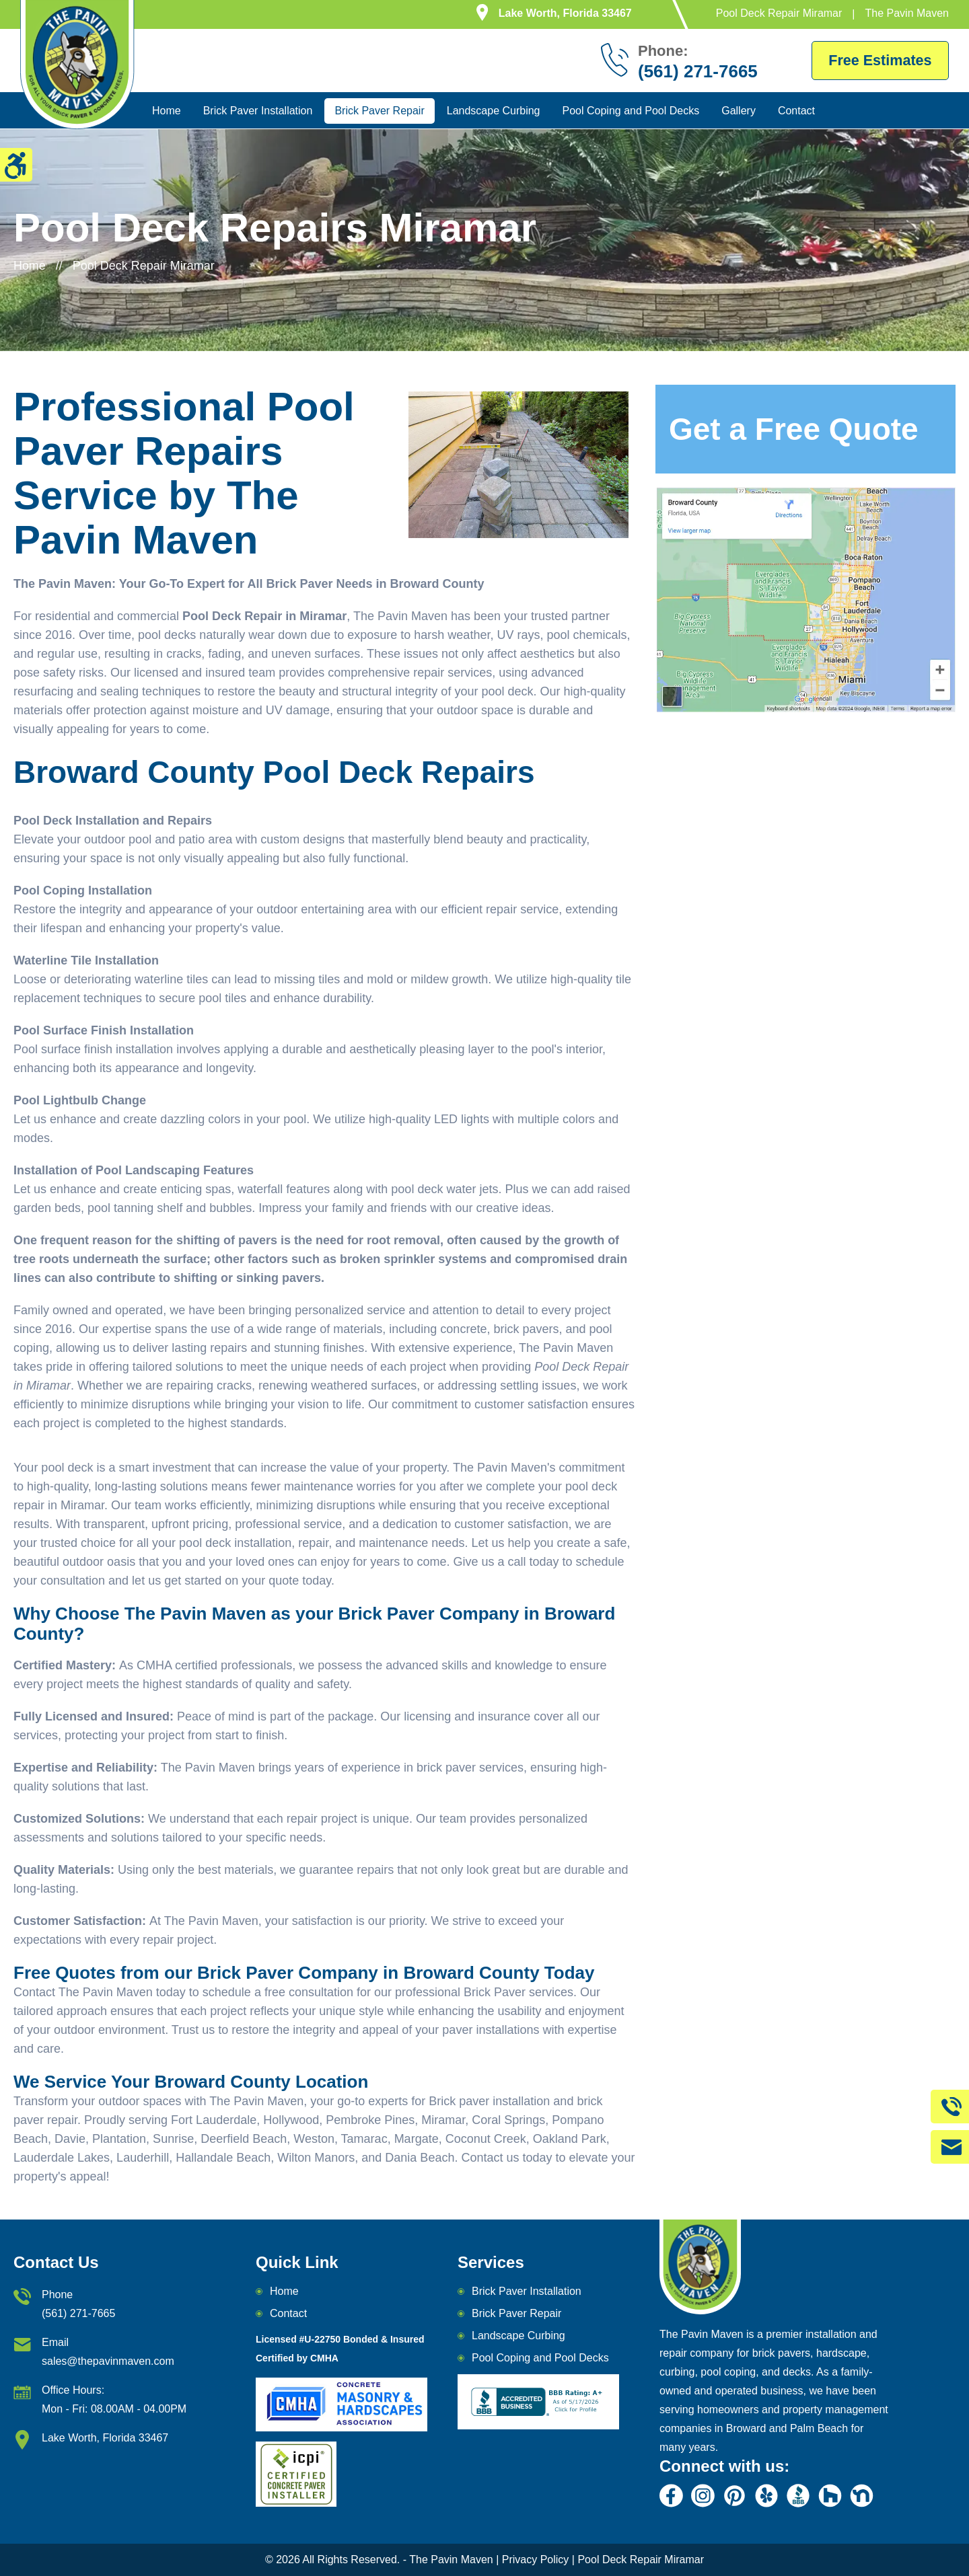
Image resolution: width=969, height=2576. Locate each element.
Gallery (738, 110)
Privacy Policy (535, 2559)
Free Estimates (878, 60)
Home (166, 110)
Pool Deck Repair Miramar (639, 2559)
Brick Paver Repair (379, 110)
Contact (796, 110)
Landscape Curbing (493, 110)
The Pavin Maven (451, 2559)
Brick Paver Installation (258, 110)
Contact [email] (288, 2313)
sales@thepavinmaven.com (108, 2361)
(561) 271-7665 (78, 2313)
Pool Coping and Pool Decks (631, 110)
